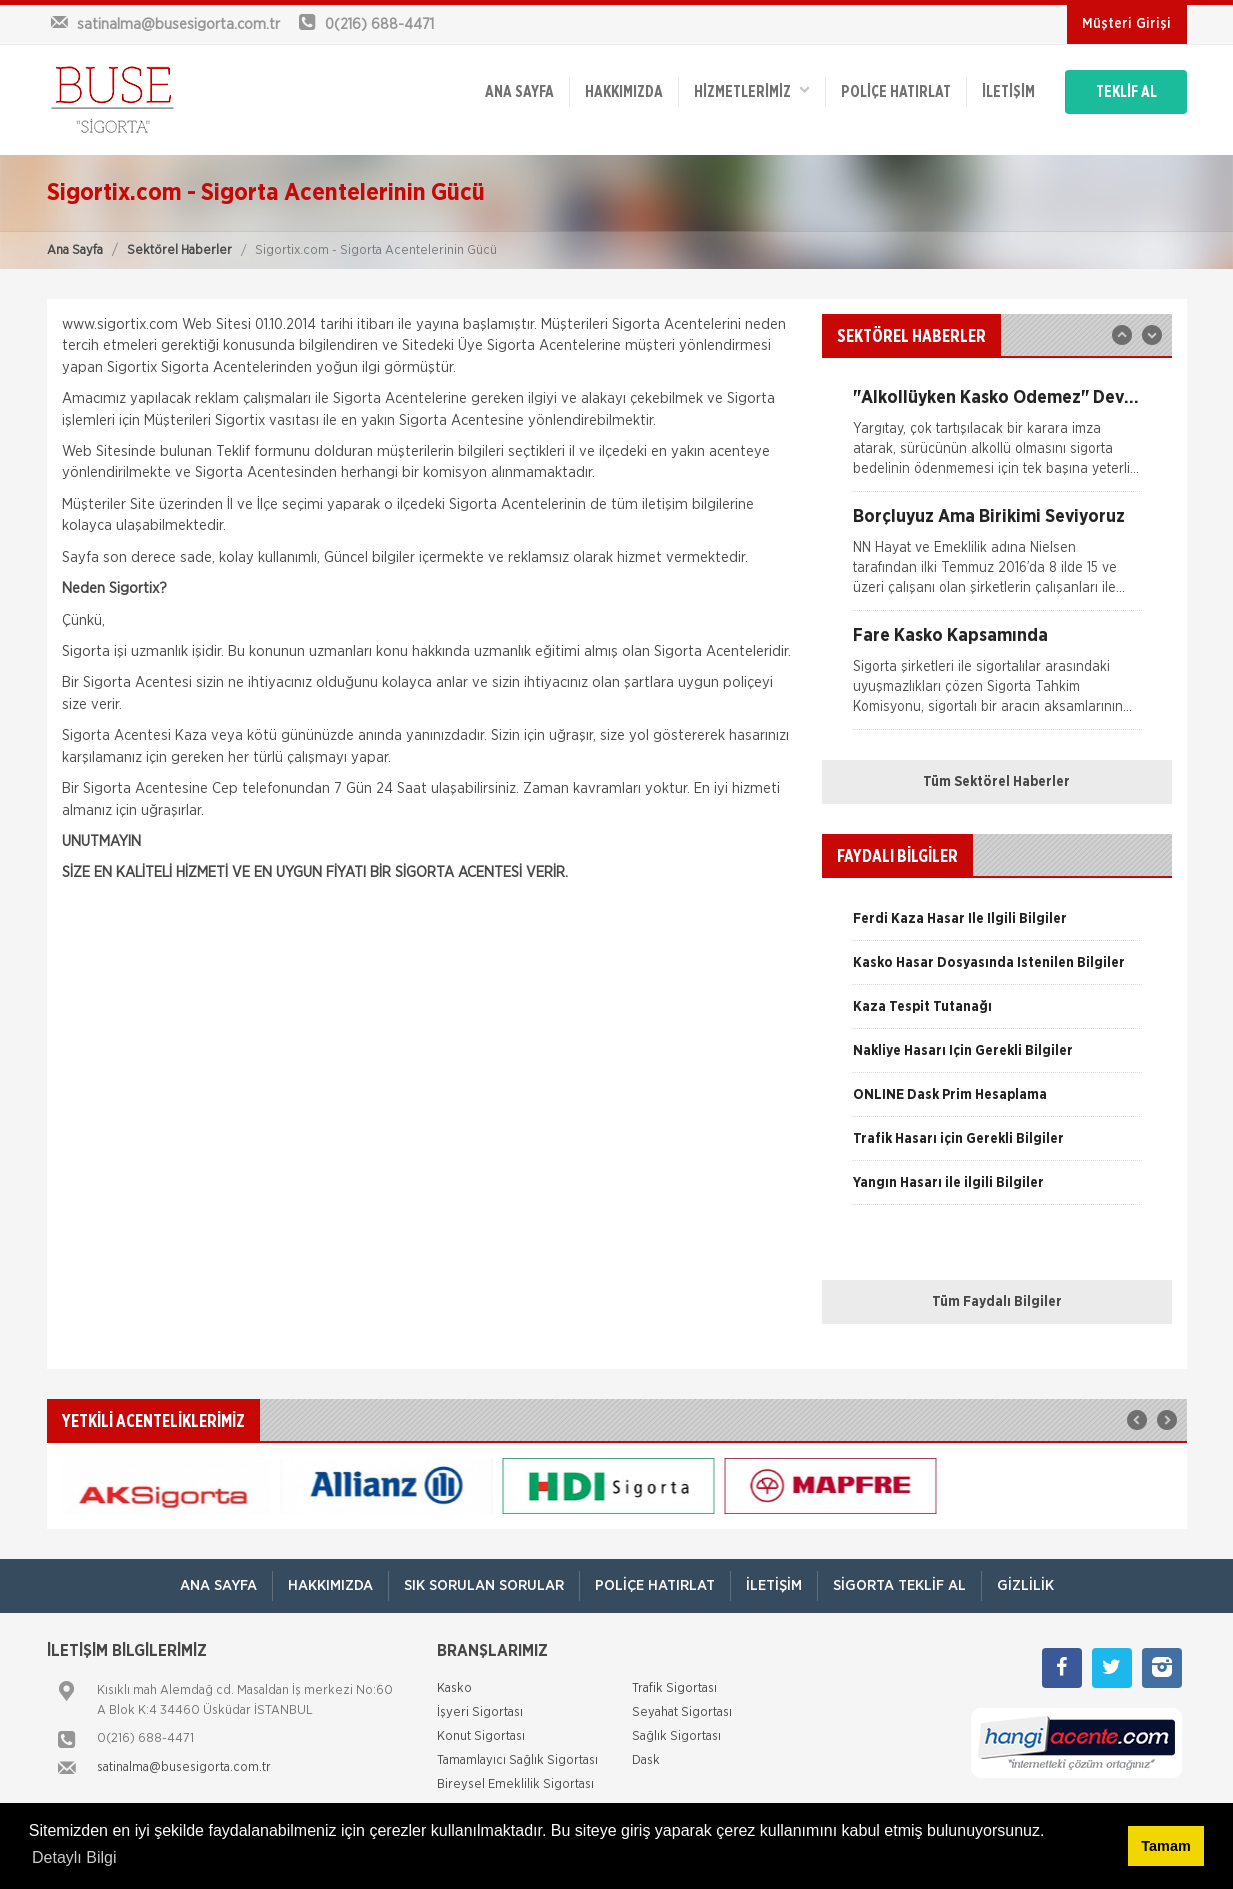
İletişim (1008, 92)
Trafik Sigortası (674, 1688)
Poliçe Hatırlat (896, 92)
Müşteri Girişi (1126, 24)
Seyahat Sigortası (682, 1712)
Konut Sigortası (481, 1736)
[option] (997, 440)
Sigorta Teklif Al (899, 1585)
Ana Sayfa (75, 250)
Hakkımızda (624, 92)
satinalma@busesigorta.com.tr (184, 1767)
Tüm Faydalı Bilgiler (997, 1302)
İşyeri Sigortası (480, 1712)
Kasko (454, 1688)
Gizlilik (1025, 1585)
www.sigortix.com (120, 324)
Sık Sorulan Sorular (484, 1585)
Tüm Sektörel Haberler (996, 782)
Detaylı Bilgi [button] (74, 1857)
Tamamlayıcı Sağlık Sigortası (517, 1760)
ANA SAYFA (519, 92)
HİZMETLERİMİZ (752, 90)
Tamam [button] (1165, 1846)
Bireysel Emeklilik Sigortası (515, 1784)
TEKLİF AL (1126, 92)
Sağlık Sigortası (676, 1736)
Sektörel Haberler (179, 250)
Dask (646, 1760)
